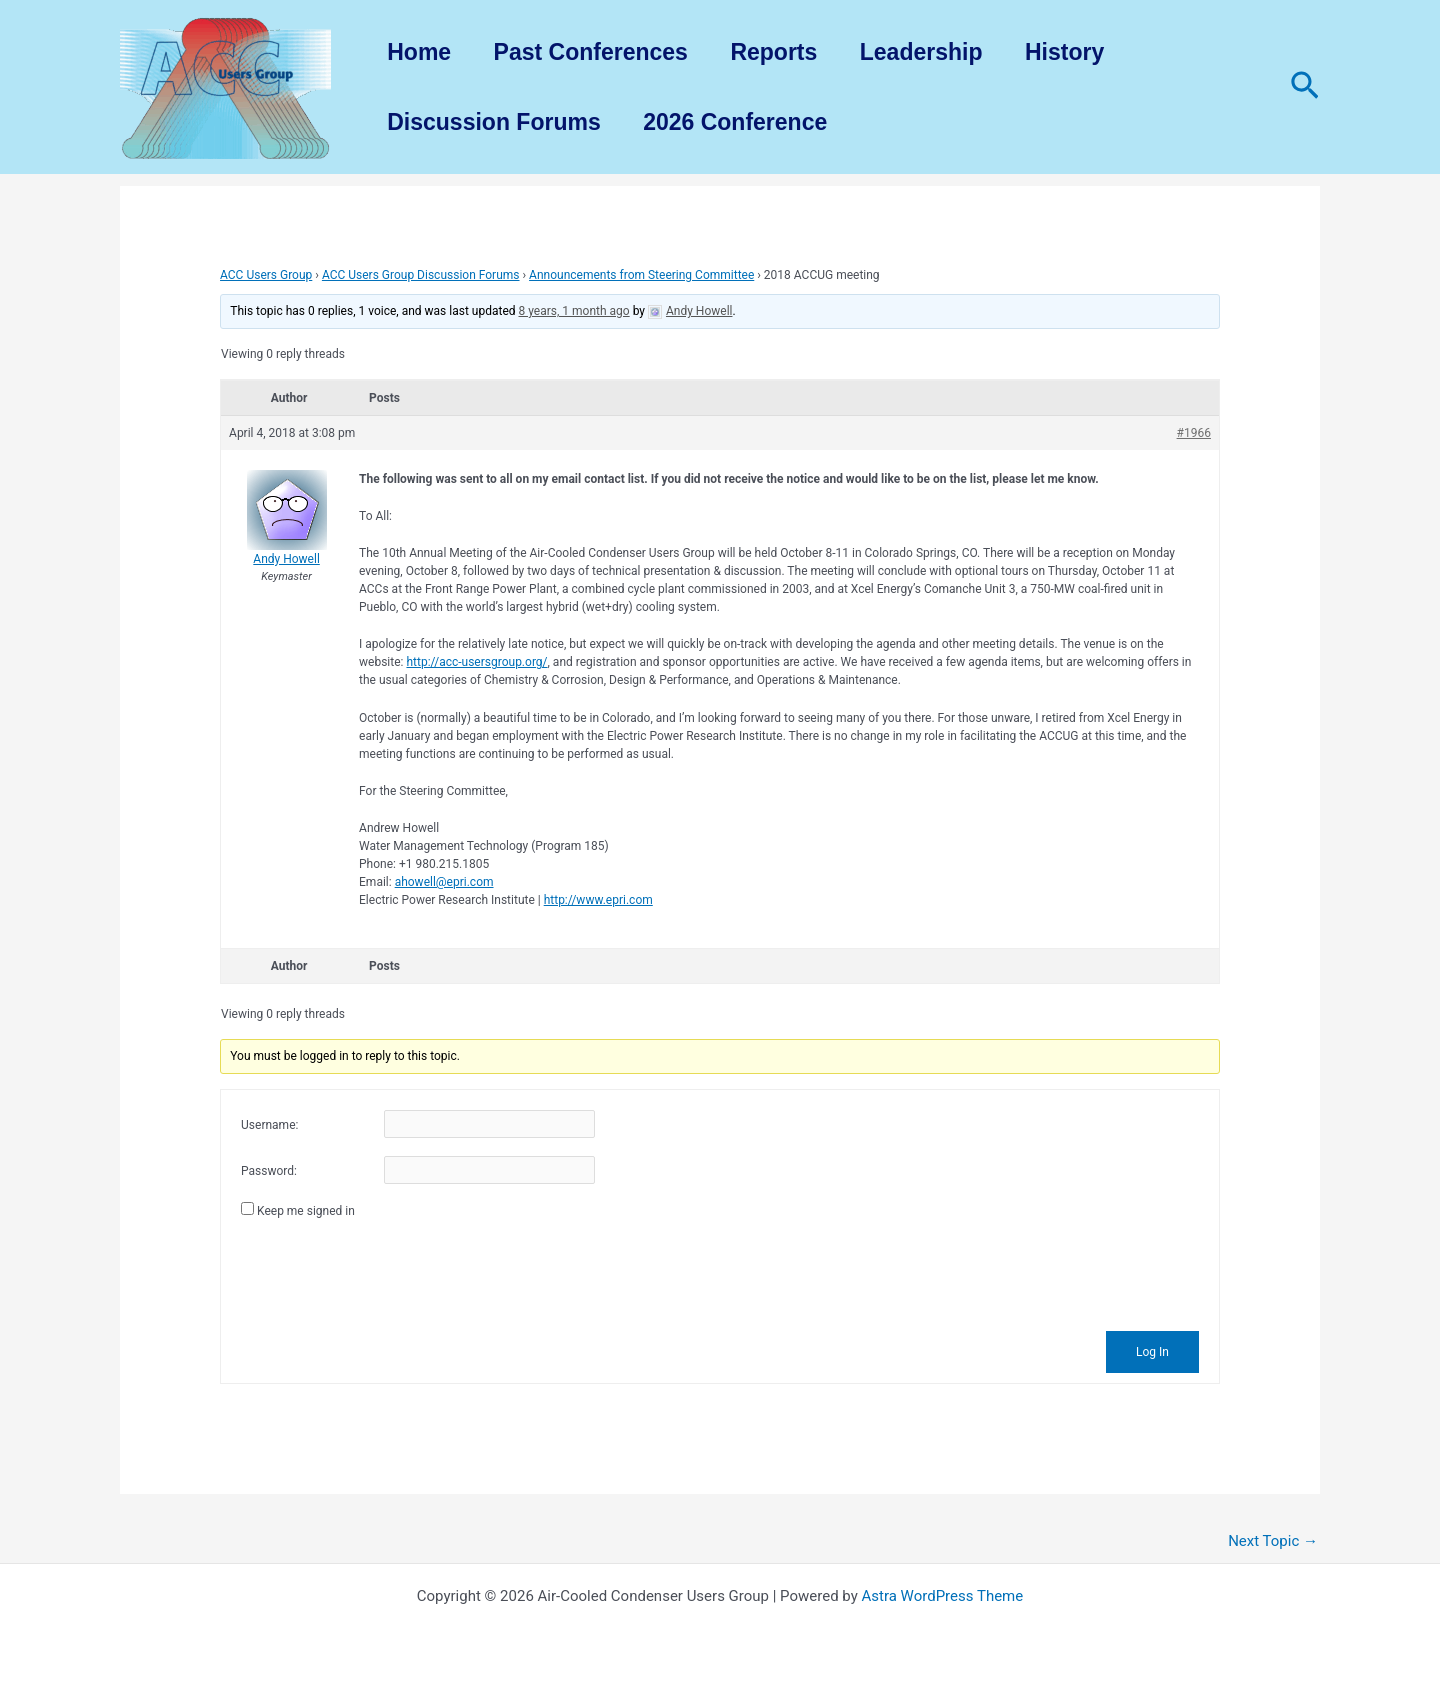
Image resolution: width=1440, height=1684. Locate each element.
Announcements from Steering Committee (641, 275)
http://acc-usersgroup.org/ (476, 662)
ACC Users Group (266, 275)
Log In (1152, 1352)
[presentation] (393, 1272)
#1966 (1194, 433)
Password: (269, 1171)
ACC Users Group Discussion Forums (421, 275)
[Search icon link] (1305, 87)
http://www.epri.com (598, 900)
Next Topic (1273, 1541)
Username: (269, 1125)
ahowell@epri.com (444, 882)
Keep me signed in (306, 1211)
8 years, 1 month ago (574, 311)
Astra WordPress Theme (943, 1596)
